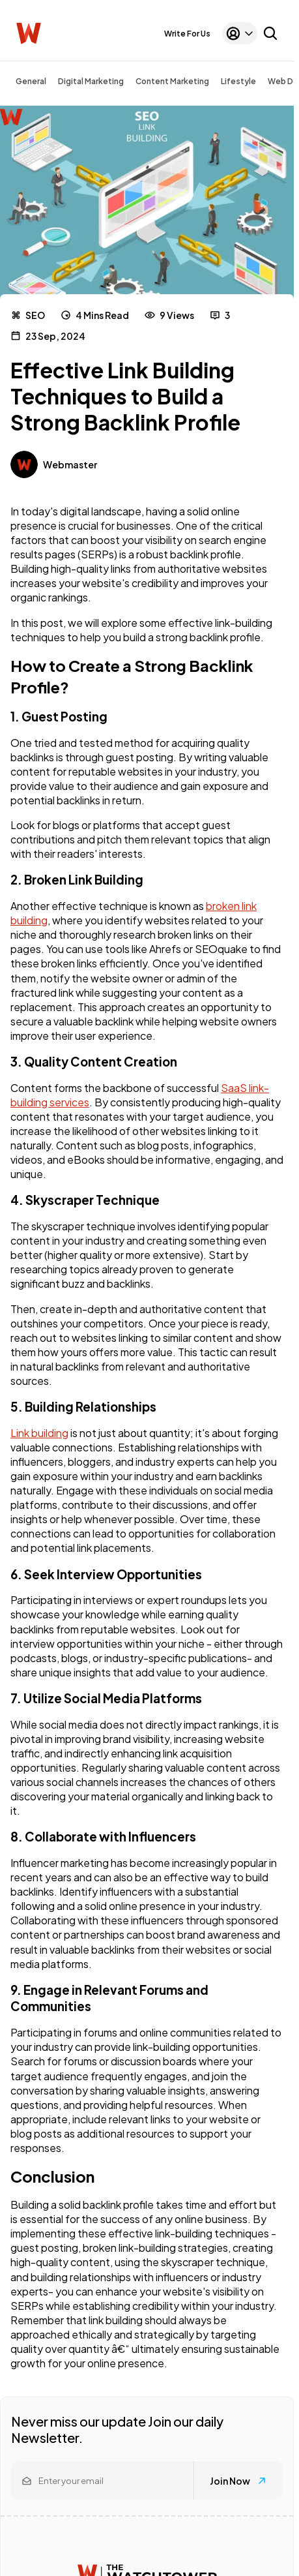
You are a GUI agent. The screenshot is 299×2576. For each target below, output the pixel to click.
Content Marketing (172, 81)
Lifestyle (238, 81)
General (31, 81)
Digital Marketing (91, 81)
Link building (39, 1433)
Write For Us (187, 33)
